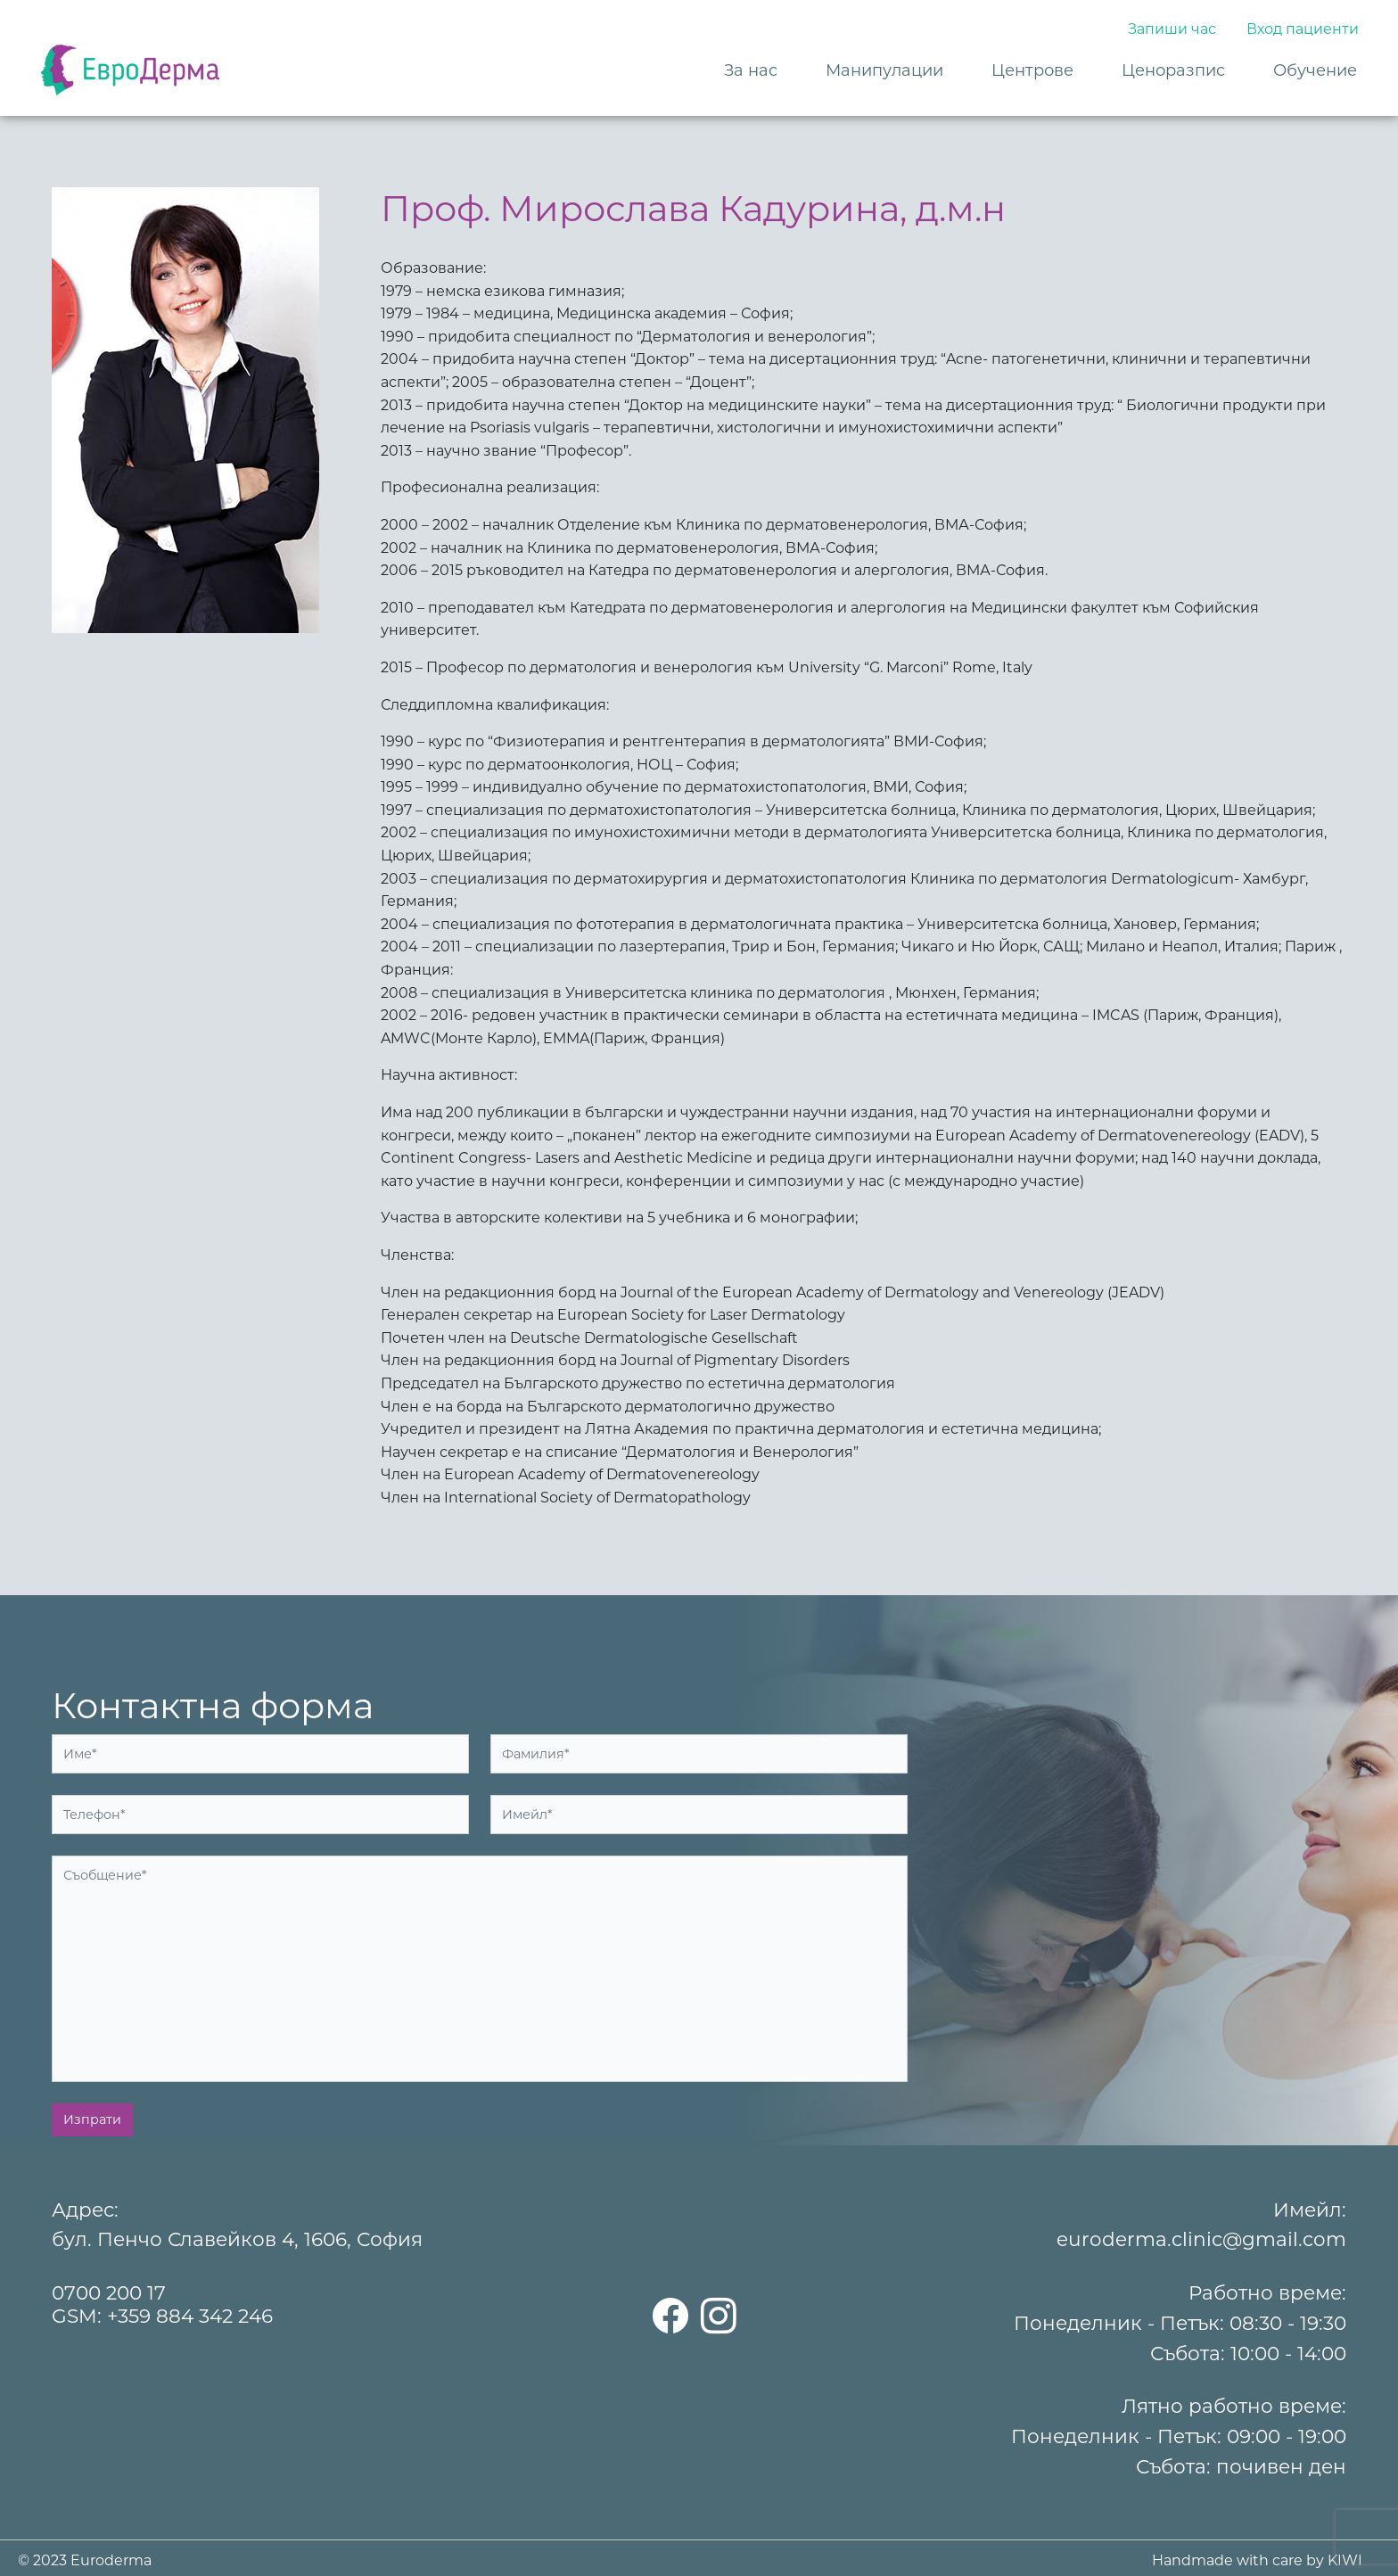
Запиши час (1172, 29)
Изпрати (92, 2119)
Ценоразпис (1173, 70)
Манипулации (884, 70)
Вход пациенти (1302, 29)
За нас (750, 70)
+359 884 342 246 (190, 2315)
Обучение (1315, 70)
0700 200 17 (109, 2292)
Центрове (1032, 70)
